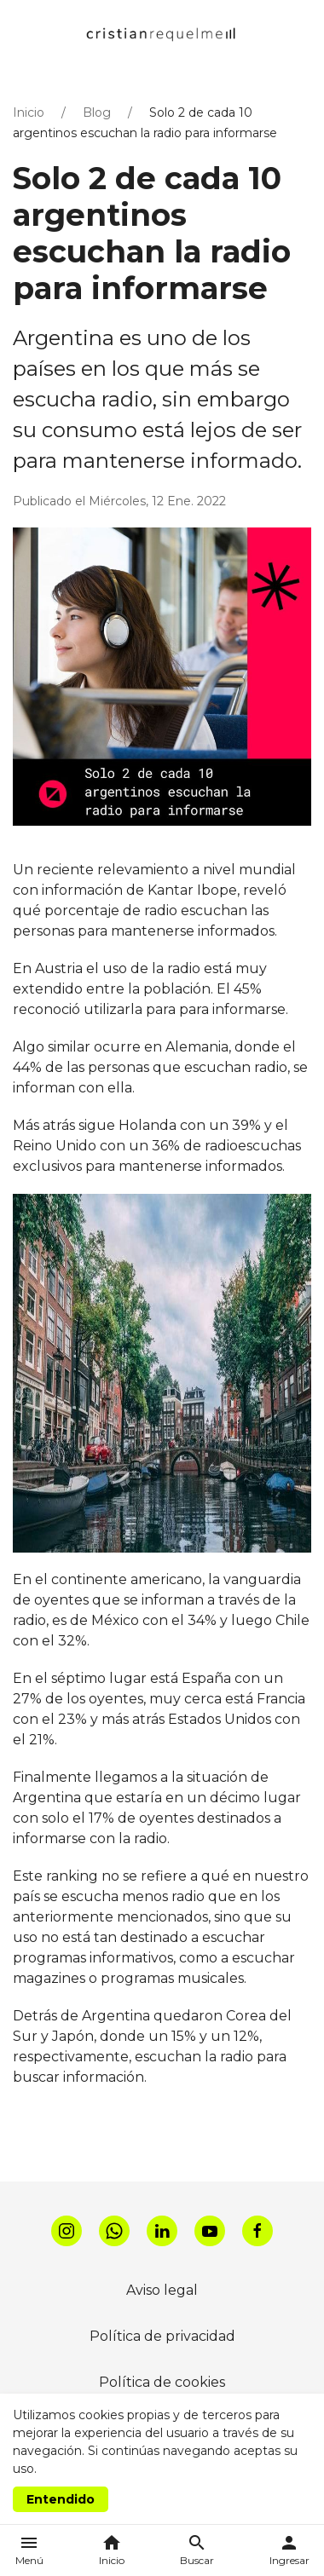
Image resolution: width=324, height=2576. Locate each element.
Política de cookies (162, 2382)
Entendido (60, 2499)
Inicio (28, 112)
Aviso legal (162, 2290)
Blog (97, 112)
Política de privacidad (162, 2336)
